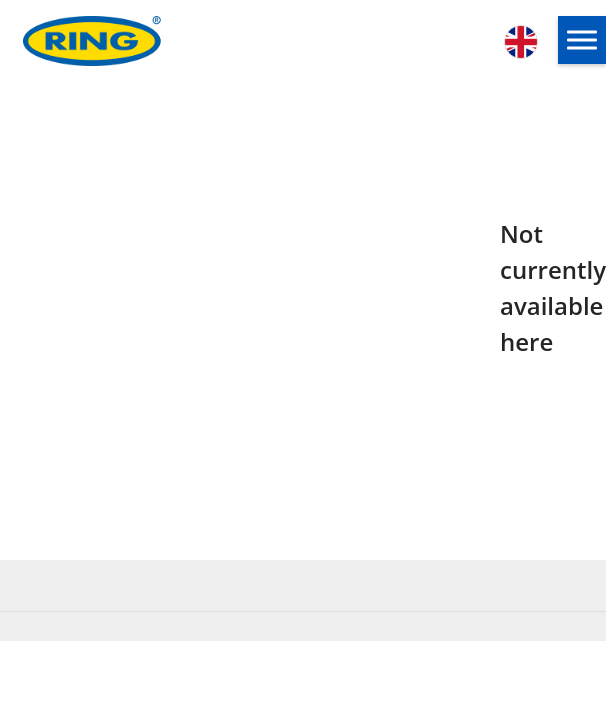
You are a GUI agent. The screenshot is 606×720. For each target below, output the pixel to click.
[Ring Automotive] (135, 41)
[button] (582, 40)
